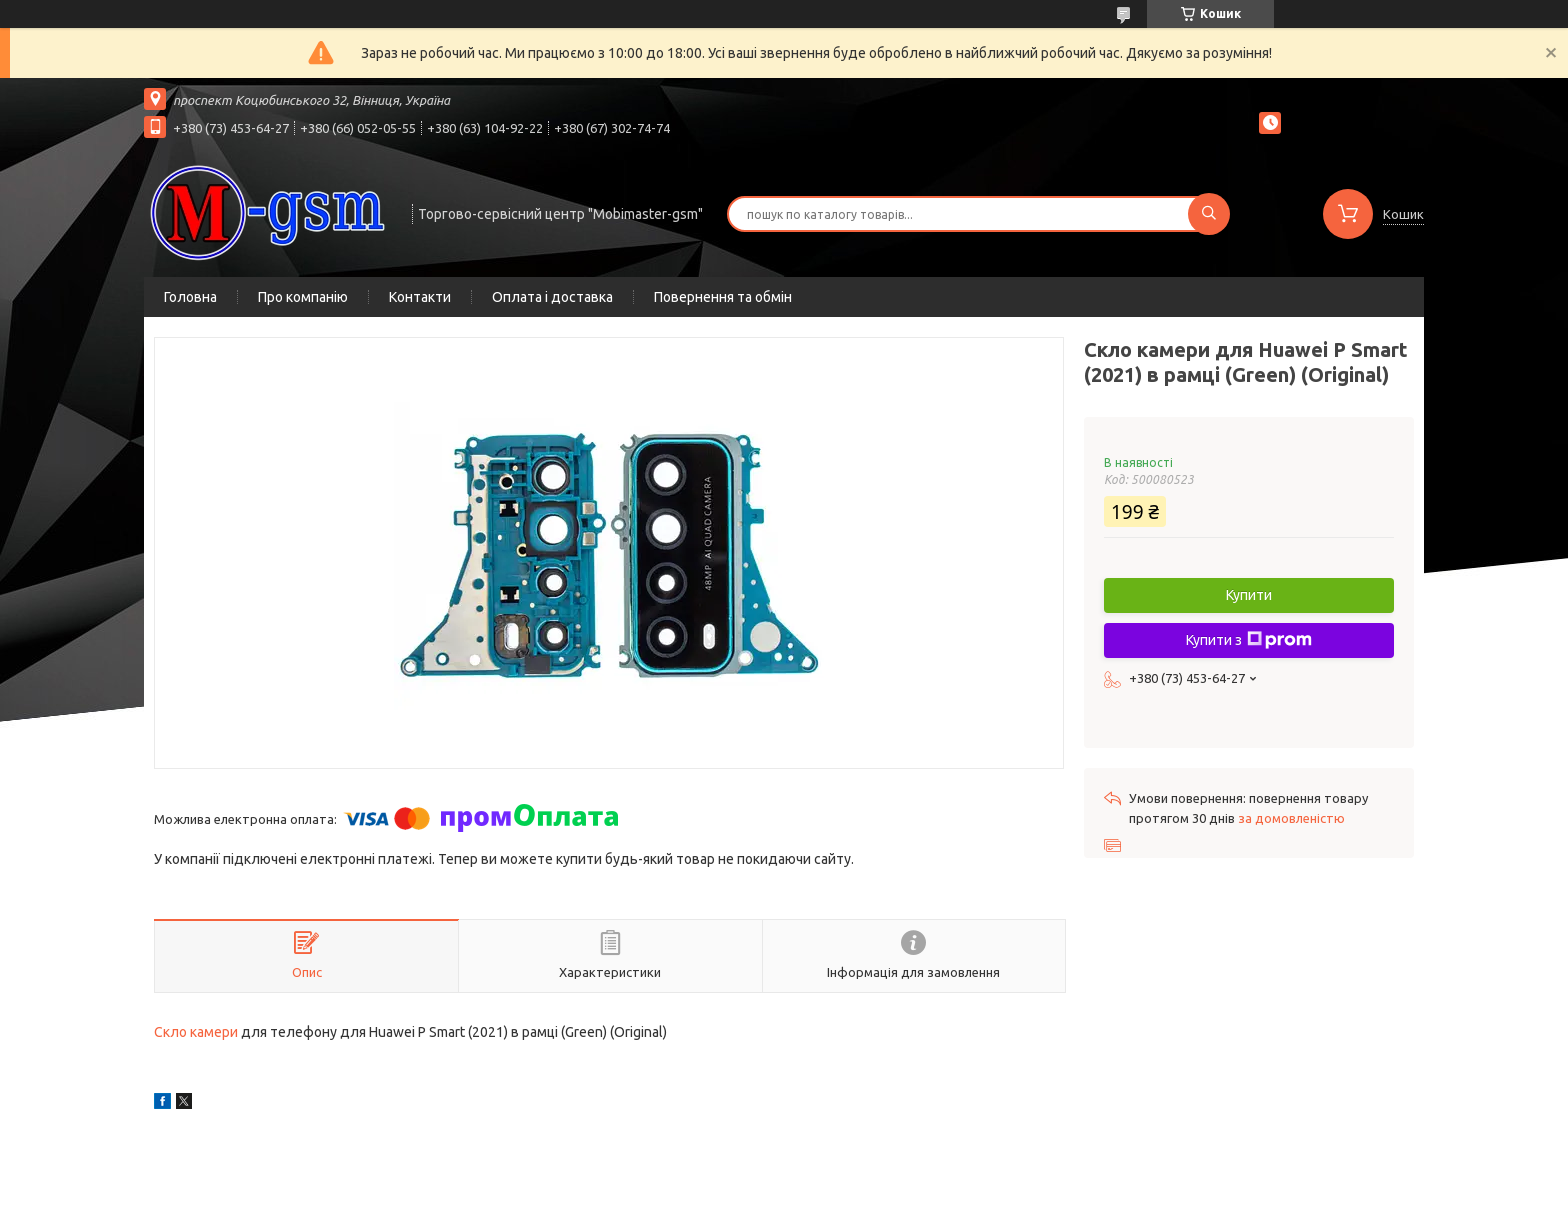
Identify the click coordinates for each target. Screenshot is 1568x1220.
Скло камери (196, 1032)
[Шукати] (1209, 214)
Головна (190, 297)
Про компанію (303, 297)
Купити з (1249, 640)
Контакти (420, 297)
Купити (1249, 595)
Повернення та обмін (723, 297)
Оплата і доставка (552, 297)
